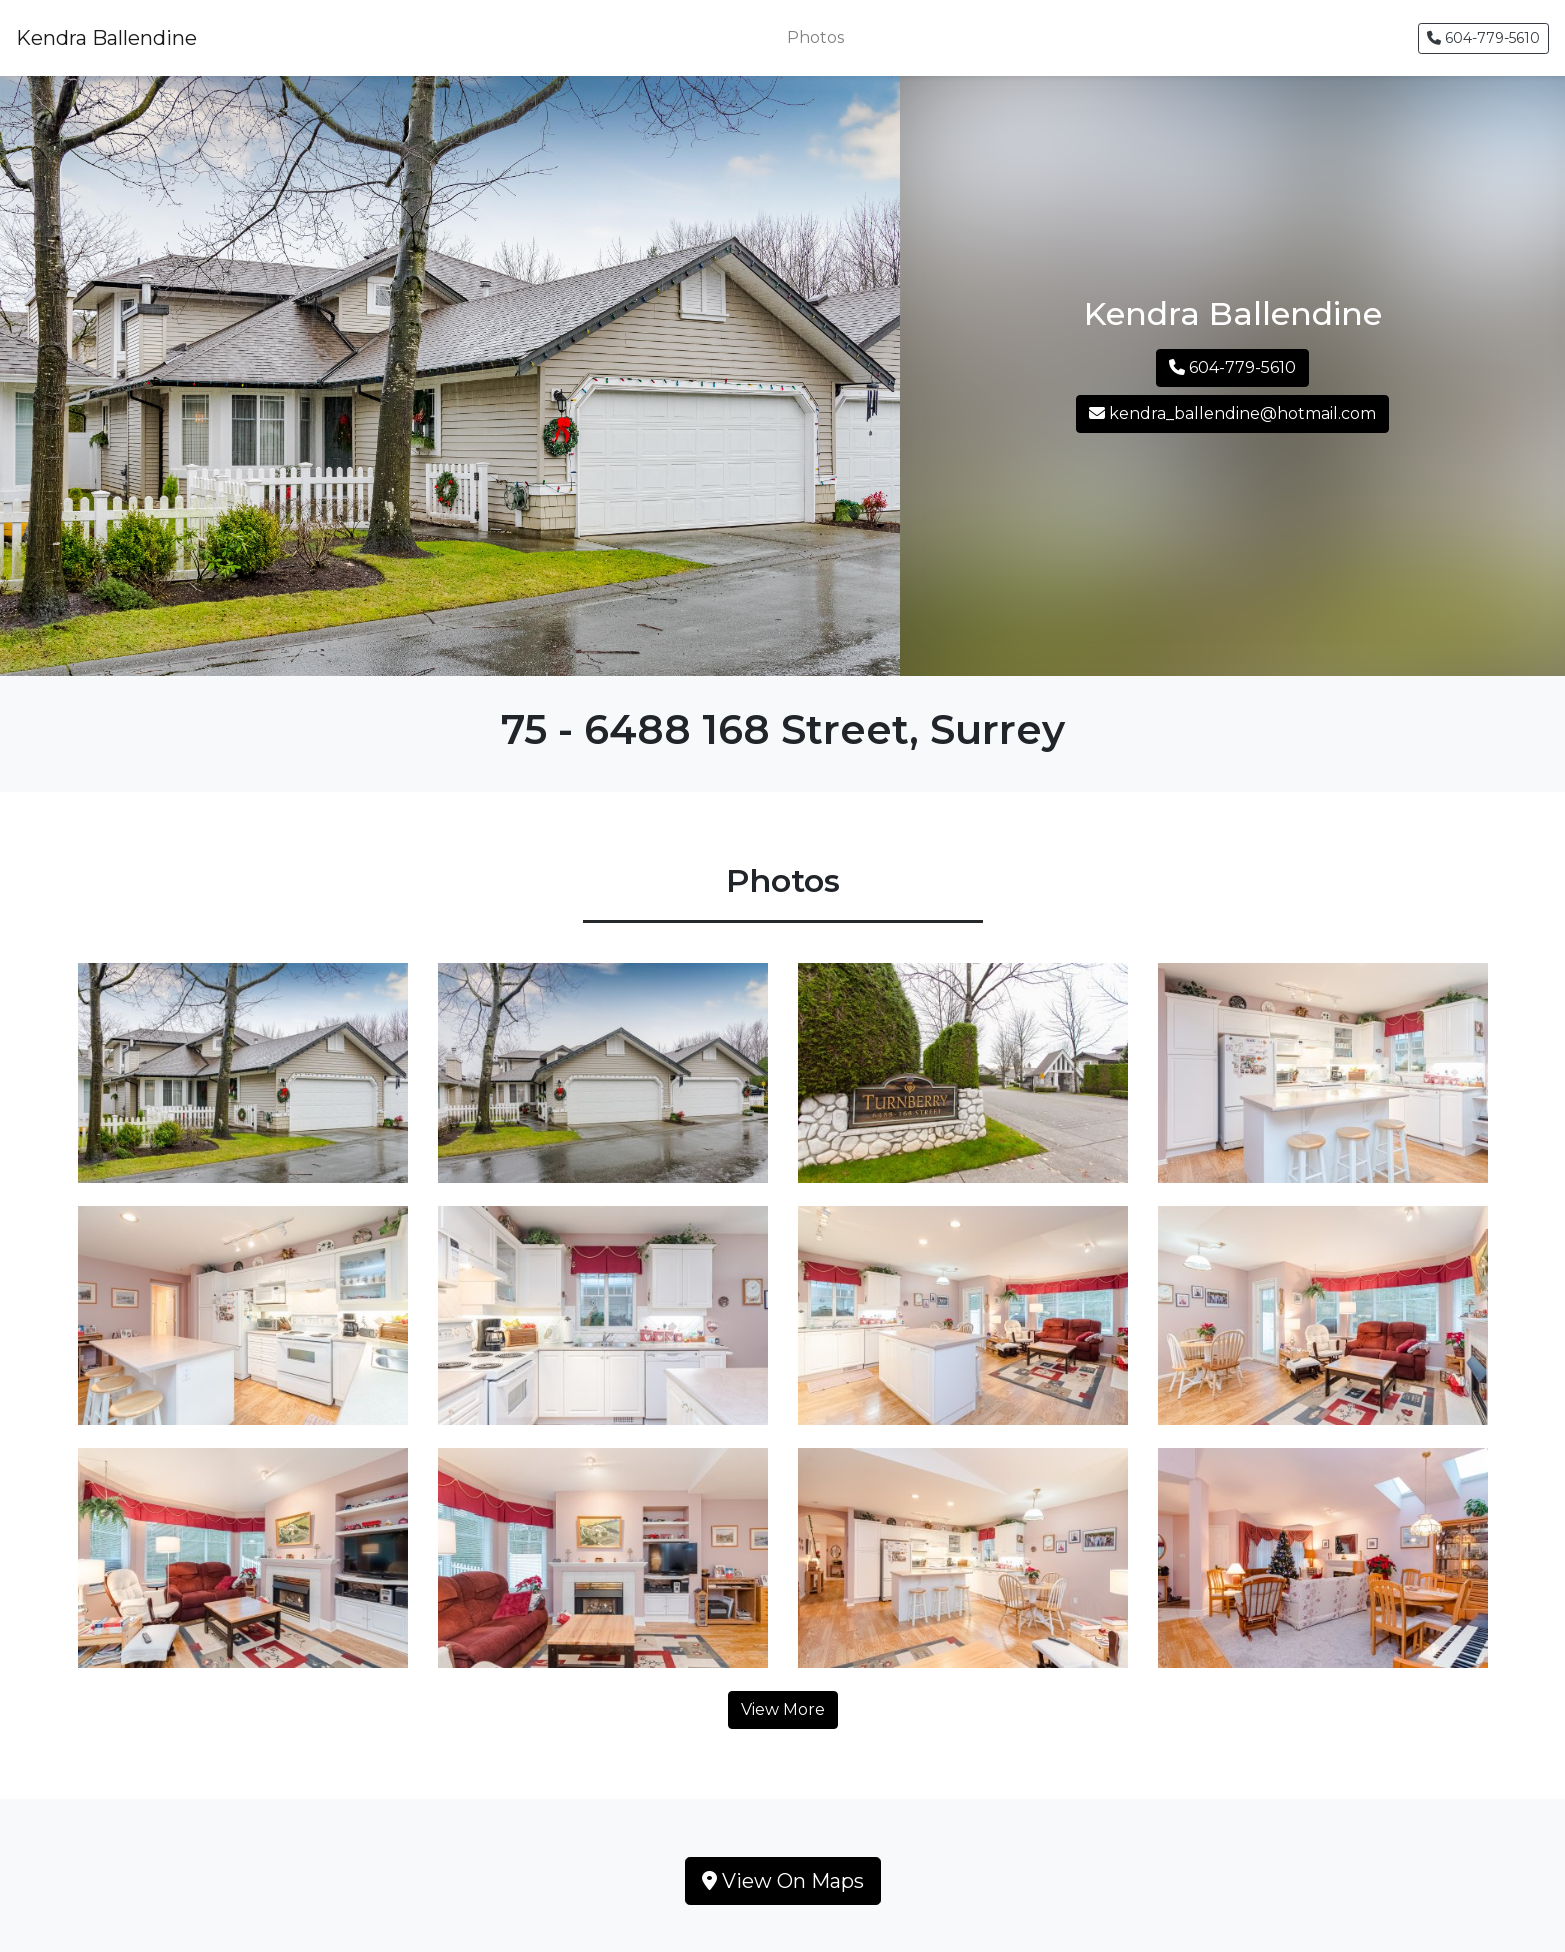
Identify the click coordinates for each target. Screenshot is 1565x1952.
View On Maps (783, 1881)
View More (783, 1709)
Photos (815, 37)
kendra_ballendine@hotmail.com (1232, 413)
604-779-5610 (1483, 38)
